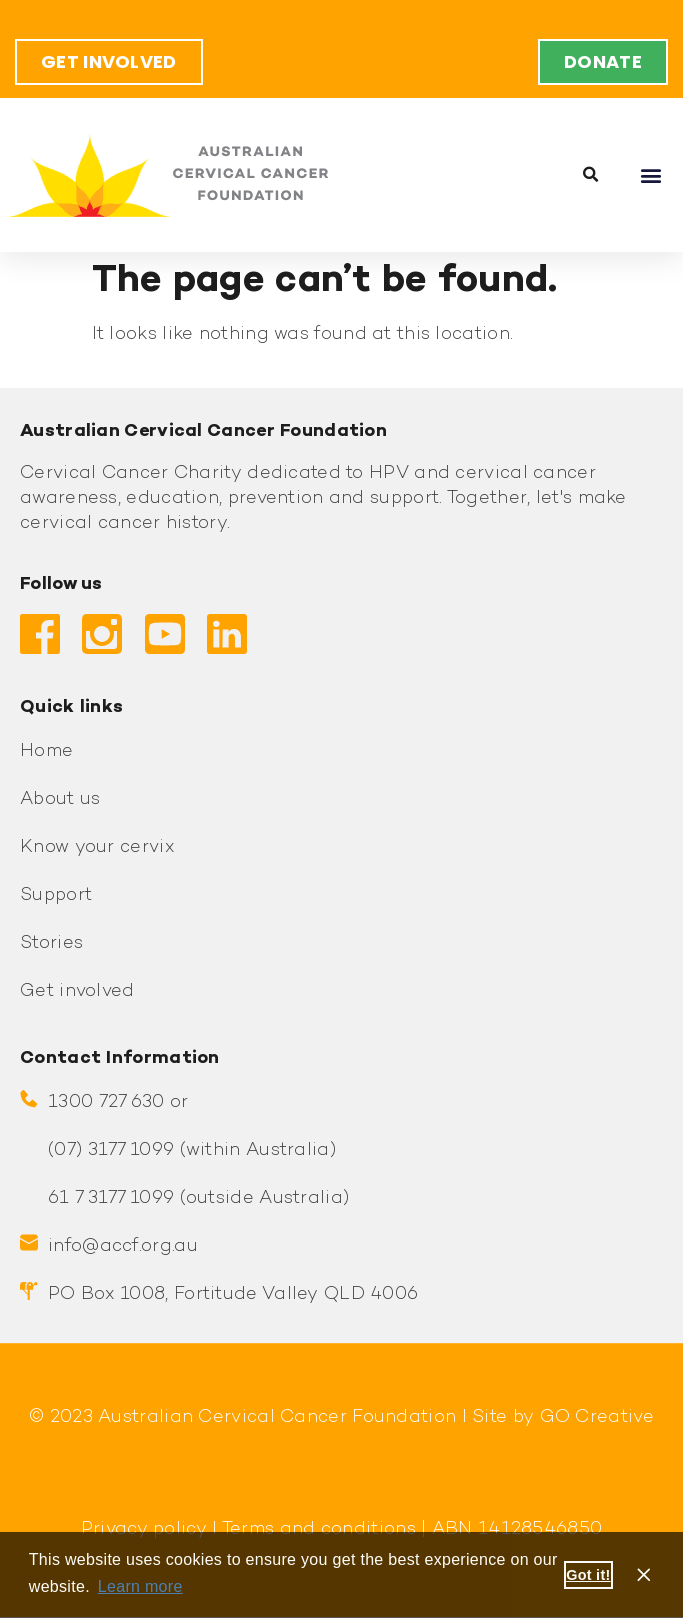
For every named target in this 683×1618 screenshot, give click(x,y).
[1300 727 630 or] (29, 1099)
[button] (591, 175)
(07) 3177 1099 (111, 1150)
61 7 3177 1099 (111, 1198)
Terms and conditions (317, 1529)
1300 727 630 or (118, 1102)
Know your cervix (97, 847)
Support (56, 895)
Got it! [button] (588, 1575)
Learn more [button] (140, 1586)
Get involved (77, 991)
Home (46, 751)
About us (60, 799)
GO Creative (597, 1417)
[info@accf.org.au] (29, 1243)
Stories (51, 943)
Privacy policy (144, 1529)
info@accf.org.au (123, 1246)
